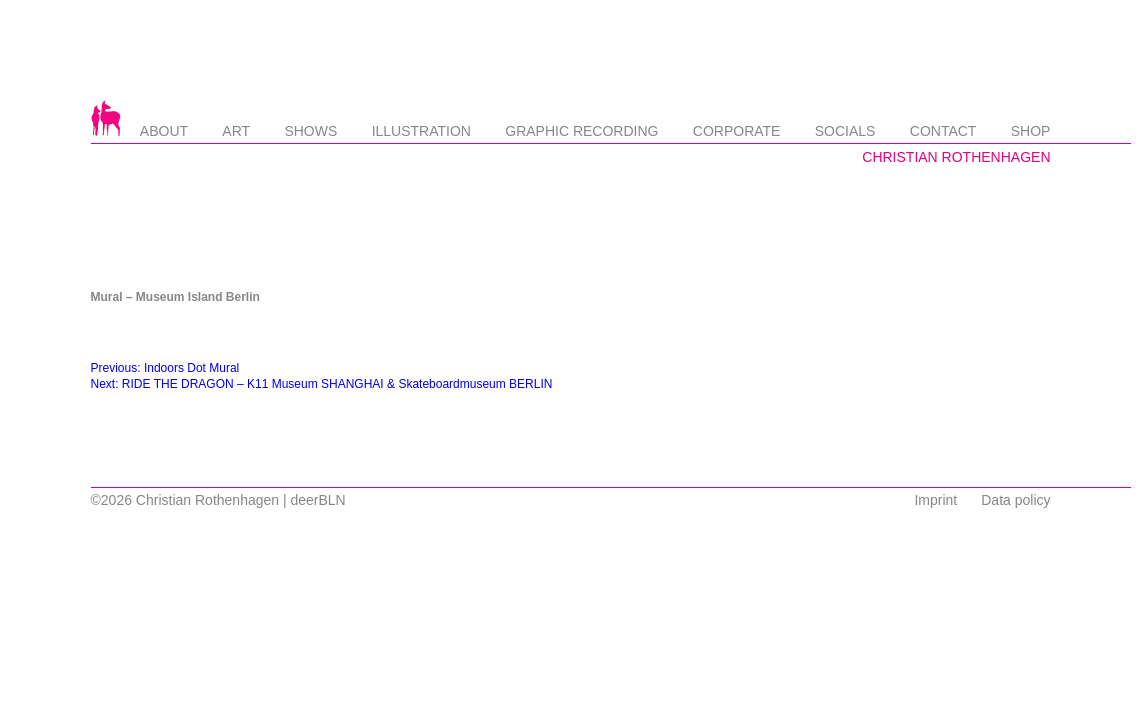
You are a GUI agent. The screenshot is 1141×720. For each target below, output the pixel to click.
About (164, 131)
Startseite (106, 118)
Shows (310, 131)
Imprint (935, 500)
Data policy (1015, 500)
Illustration (421, 131)
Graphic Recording (581, 131)
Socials (845, 131)
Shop (1031, 131)
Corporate (737, 131)
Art (236, 131)
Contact (943, 131)
